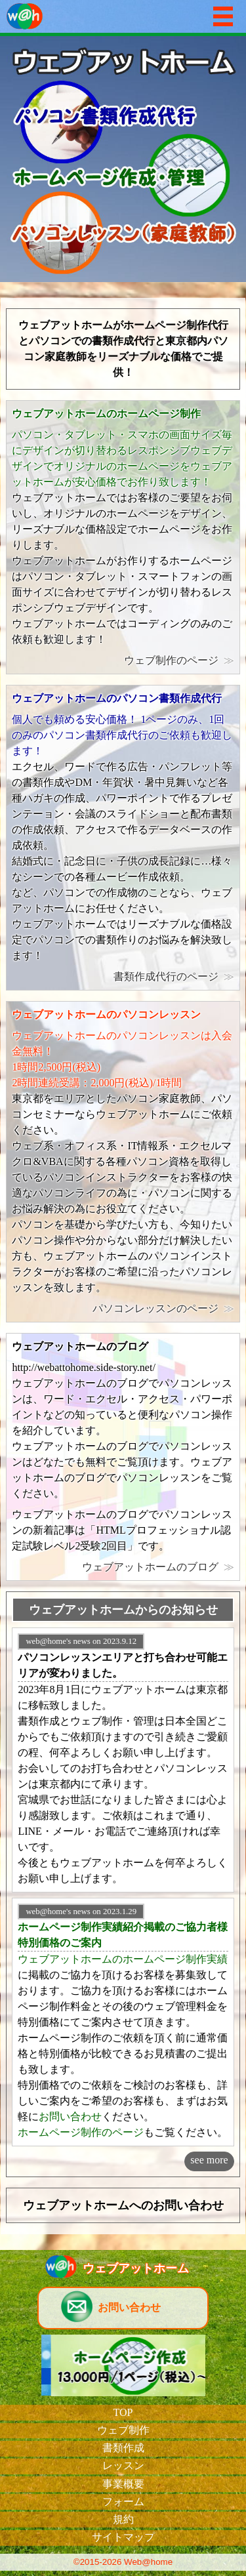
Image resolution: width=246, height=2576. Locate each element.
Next (228, 159)
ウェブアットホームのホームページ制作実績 (123, 1959)
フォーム (123, 2501)
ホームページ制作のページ (81, 2132)
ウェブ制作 (123, 2430)
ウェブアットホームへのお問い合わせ (123, 2205)
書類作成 (123, 2447)
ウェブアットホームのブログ (150, 1566)
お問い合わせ (70, 2116)
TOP (123, 2412)
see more (209, 2159)
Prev (17, 159)
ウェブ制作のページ (171, 660)
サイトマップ (123, 2537)
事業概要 (123, 2483)
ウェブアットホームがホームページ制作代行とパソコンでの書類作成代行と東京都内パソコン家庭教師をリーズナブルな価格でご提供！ (123, 348)
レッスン (123, 2465)
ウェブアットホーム (136, 2268)
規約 (123, 2519)
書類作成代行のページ (165, 976)
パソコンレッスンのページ (155, 1308)
